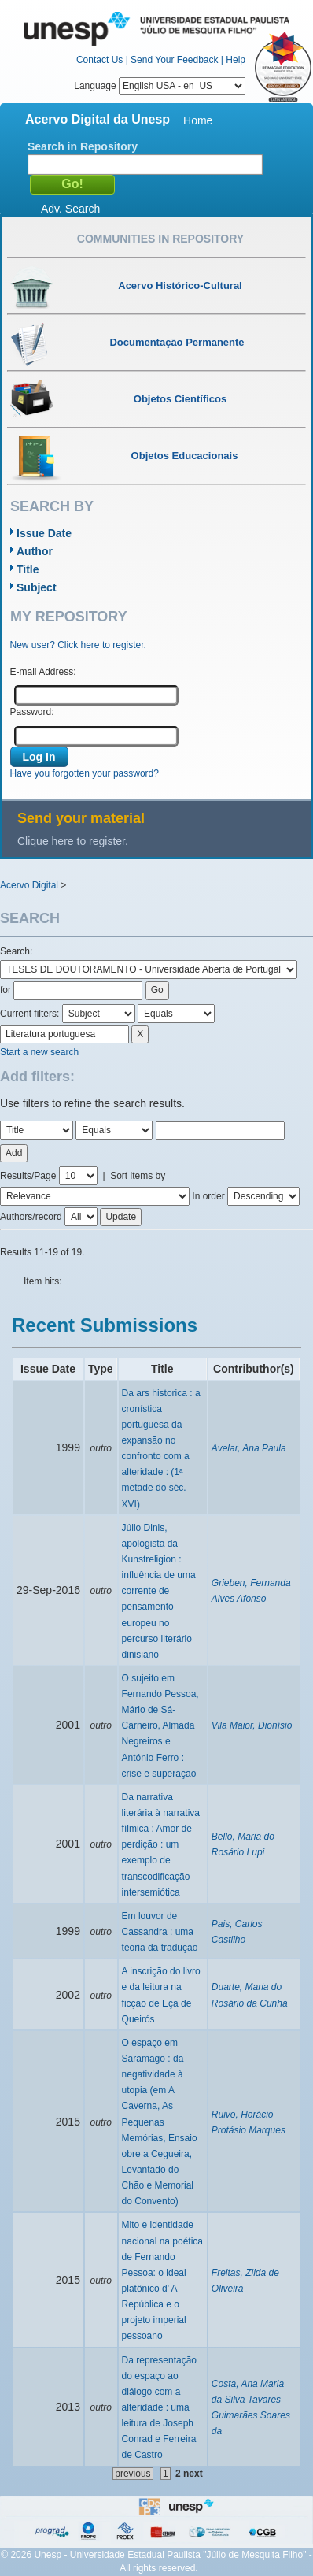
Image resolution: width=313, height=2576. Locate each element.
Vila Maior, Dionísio (252, 1725)
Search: (16, 951)
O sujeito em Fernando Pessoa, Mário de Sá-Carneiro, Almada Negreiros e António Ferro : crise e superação (160, 1726)
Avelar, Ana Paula (249, 1448)
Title (28, 569)
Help (235, 59)
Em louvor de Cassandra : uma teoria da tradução (160, 1932)
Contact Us (99, 59)
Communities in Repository (160, 238)
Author (35, 551)
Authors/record (31, 1216)
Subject (37, 587)
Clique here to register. (72, 841)
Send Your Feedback (174, 59)
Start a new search (39, 1052)
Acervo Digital (29, 885)
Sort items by (137, 1175)
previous (132, 2473)
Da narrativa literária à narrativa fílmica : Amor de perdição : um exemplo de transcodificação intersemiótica (161, 1845)
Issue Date (44, 533)
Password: (32, 711)
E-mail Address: (43, 671)
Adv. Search (70, 208)
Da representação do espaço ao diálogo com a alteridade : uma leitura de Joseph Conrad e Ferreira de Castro (159, 2408)
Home (197, 120)
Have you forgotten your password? (84, 773)
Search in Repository (83, 146)
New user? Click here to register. (78, 644)
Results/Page (28, 1175)
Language (159, 85)
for (5, 989)
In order (208, 1196)
